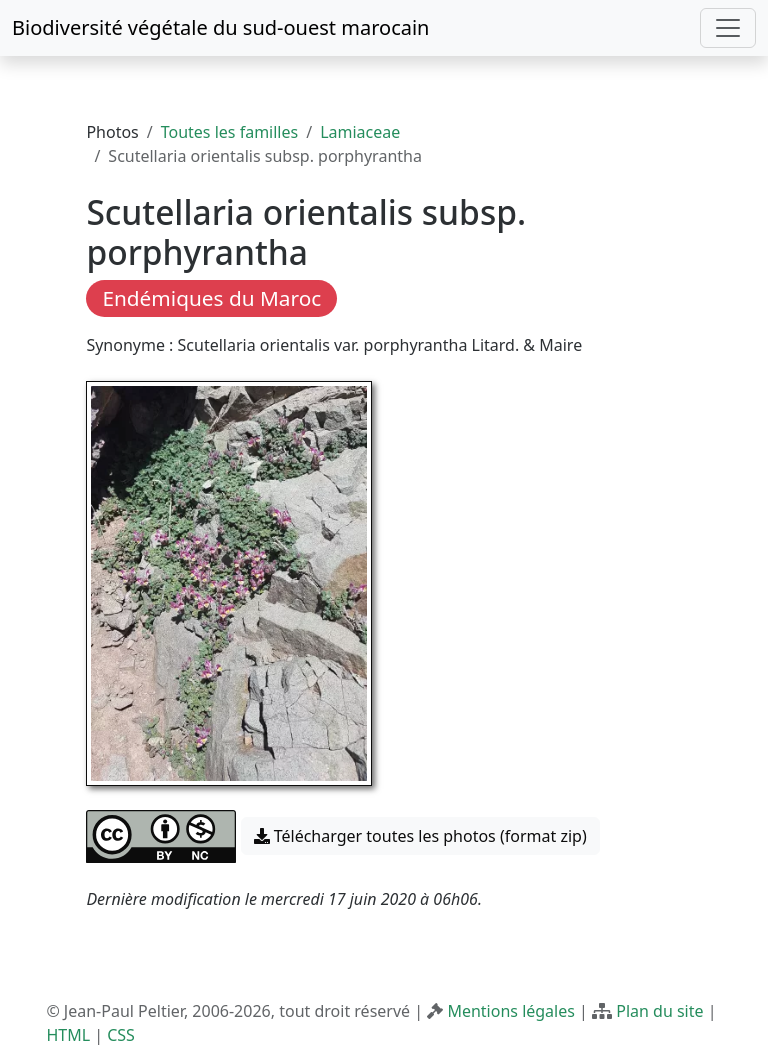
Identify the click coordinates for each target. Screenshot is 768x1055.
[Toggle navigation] (728, 28)
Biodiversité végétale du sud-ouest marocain (220, 27)
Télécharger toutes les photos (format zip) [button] (420, 836)
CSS (121, 1035)
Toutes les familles (229, 132)
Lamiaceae (360, 132)
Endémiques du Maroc (211, 298)
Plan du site (659, 1011)
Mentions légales (511, 1011)
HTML (68, 1035)
